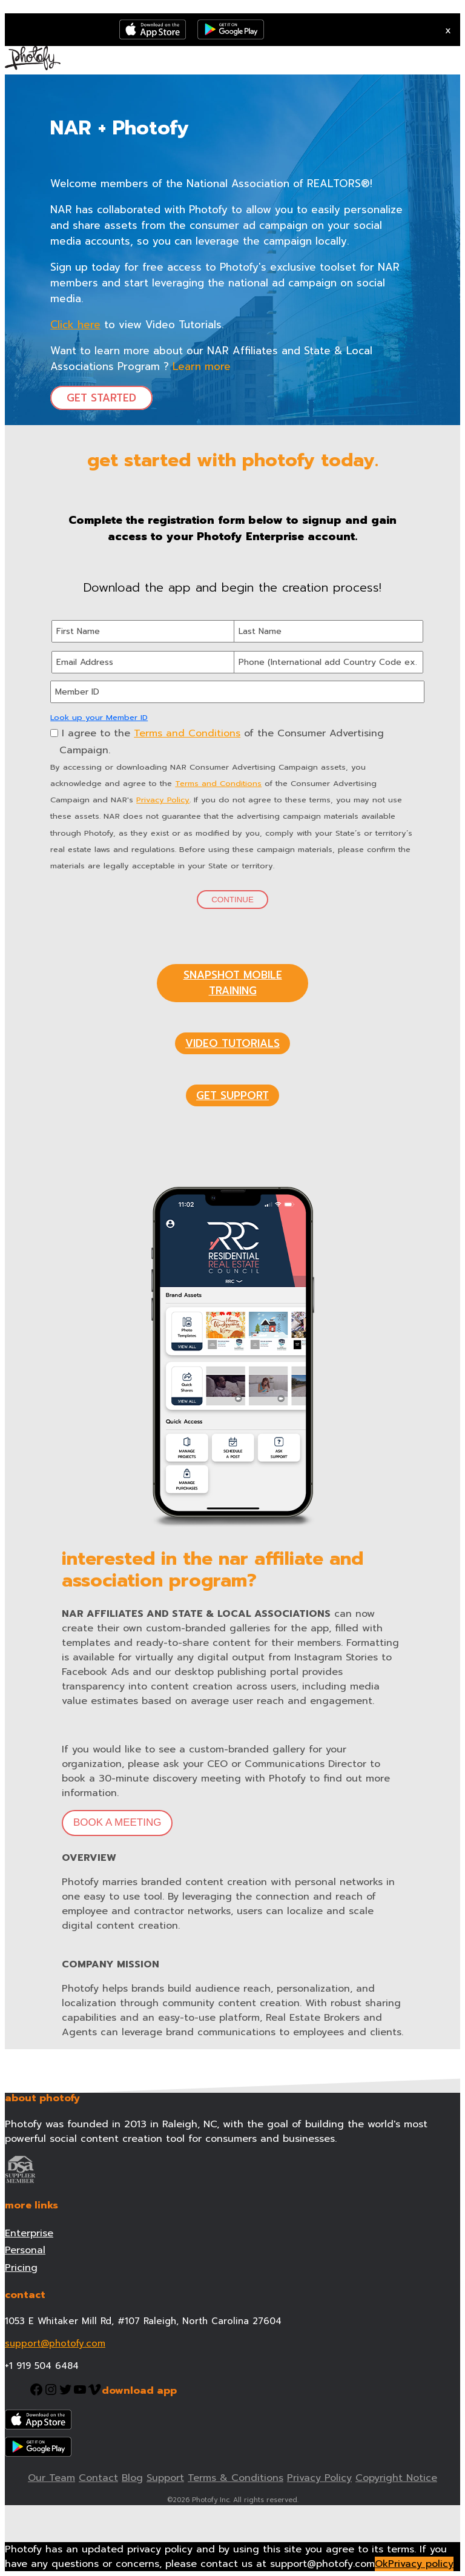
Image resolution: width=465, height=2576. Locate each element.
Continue (232, 899)
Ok (381, 2564)
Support (165, 2478)
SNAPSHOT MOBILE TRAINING (232, 983)
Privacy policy (420, 2564)
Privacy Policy (163, 799)
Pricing (21, 2268)
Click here (75, 324)
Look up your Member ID (99, 717)
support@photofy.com (55, 2343)
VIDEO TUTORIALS (232, 1043)
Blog (132, 2478)
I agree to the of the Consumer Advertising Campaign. (217, 741)
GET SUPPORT (232, 1095)
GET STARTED (101, 398)
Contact (98, 2478)
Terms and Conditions (187, 733)
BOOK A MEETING (117, 1822)
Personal (25, 2250)
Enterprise (29, 2233)
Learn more (202, 366)
